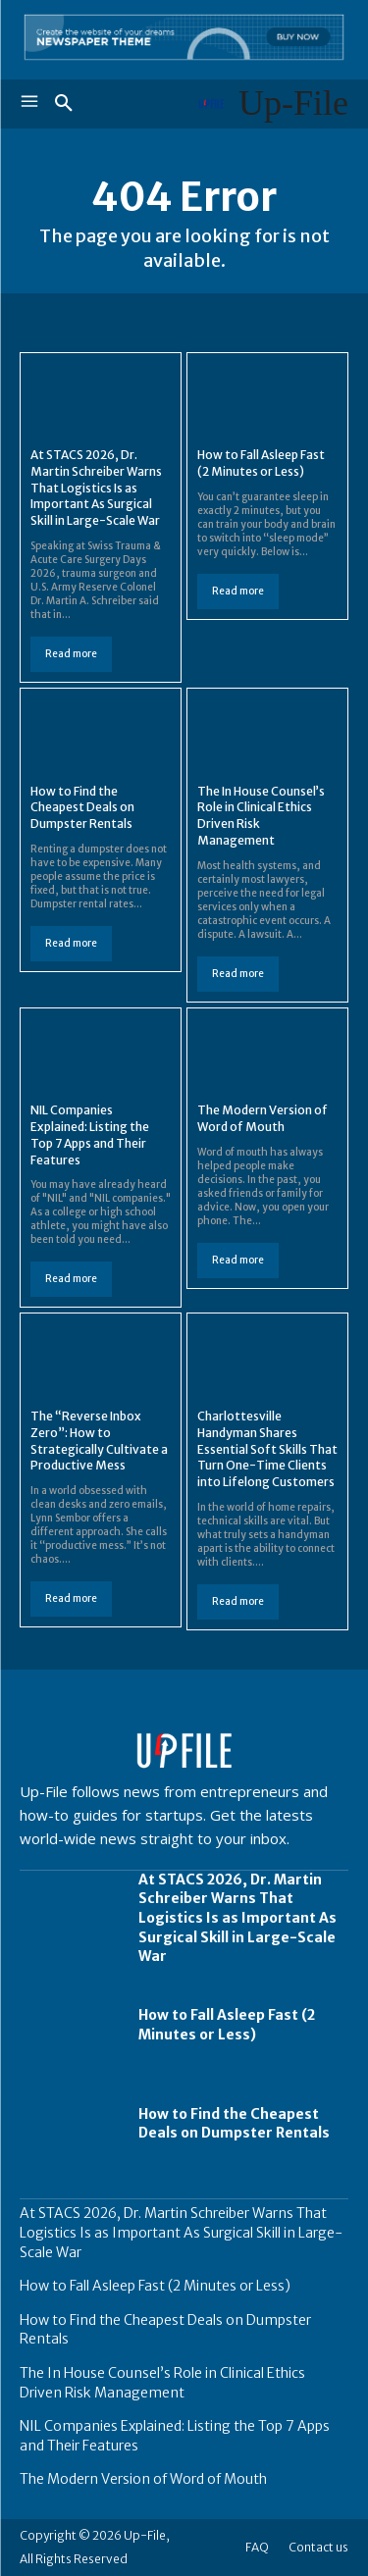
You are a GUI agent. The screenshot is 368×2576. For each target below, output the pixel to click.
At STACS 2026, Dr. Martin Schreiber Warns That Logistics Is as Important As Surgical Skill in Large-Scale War (96, 487)
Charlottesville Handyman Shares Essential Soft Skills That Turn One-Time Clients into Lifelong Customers (267, 1449)
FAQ (257, 2547)
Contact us (318, 2547)
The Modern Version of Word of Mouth (262, 1118)
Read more (71, 653)
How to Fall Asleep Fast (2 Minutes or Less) (226, 2024)
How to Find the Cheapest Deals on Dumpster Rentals (82, 808)
